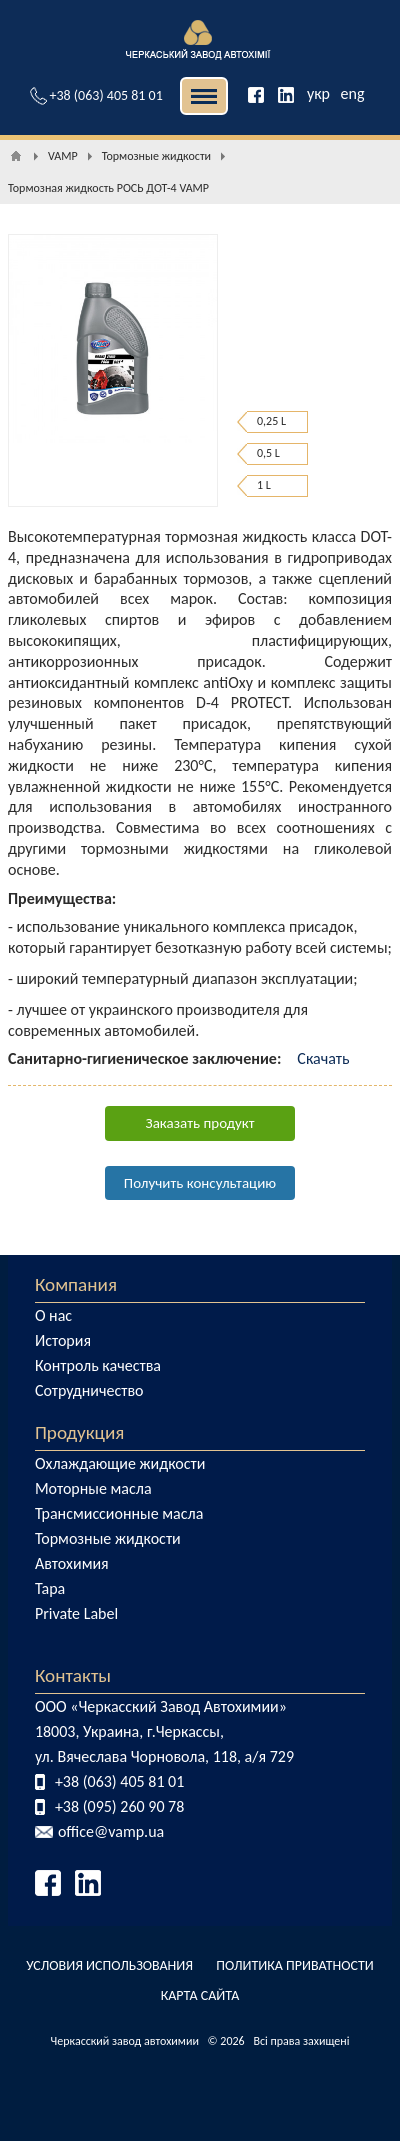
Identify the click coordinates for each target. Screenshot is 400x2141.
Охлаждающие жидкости (120, 1463)
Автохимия (72, 1563)
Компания (76, 1284)
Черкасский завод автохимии (125, 2041)
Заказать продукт (200, 1123)
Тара (50, 1588)
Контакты (73, 1675)
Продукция (80, 1432)
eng (353, 93)
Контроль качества (98, 1365)
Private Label (76, 1613)
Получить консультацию (200, 1183)
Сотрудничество (89, 1390)
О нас (53, 1315)
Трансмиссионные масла (119, 1513)
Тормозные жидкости (108, 1538)
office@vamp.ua (111, 1831)
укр (318, 93)
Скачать (323, 1058)
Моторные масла (93, 1488)
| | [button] (204, 96)
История (63, 1340)
